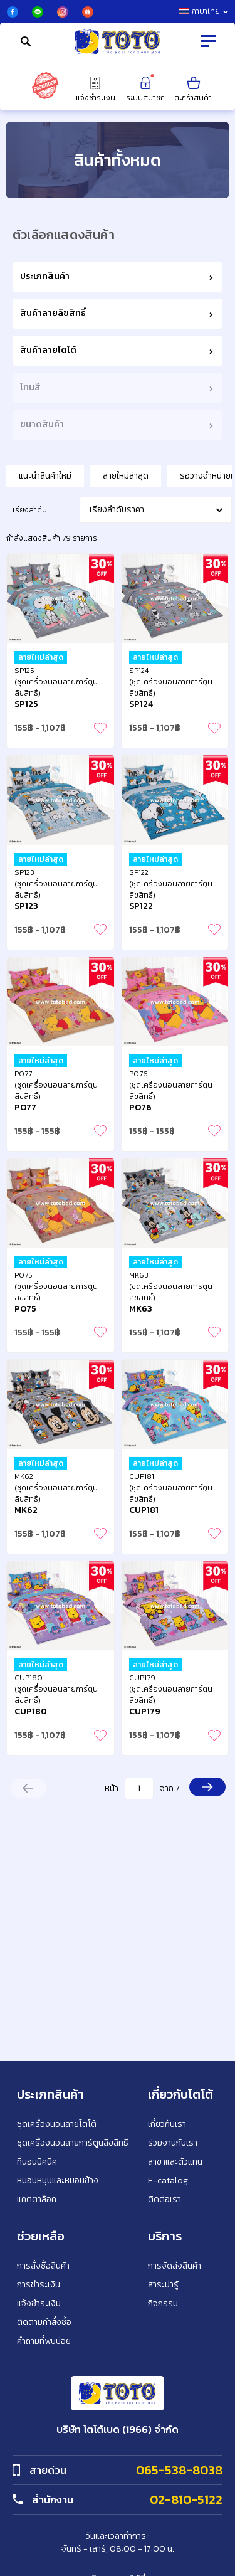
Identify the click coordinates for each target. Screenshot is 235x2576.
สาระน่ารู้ (163, 2284)
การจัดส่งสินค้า (174, 2265)
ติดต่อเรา (164, 2199)
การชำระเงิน (38, 2284)
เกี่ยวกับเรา (167, 2124)
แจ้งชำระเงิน (95, 88)
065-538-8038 (179, 2470)
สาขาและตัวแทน (175, 2161)
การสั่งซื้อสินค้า (43, 2265)
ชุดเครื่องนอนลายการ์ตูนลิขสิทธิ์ (72, 2142)
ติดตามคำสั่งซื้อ (44, 2322)
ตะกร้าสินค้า (193, 88)
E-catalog (168, 2180)
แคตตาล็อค (36, 2199)
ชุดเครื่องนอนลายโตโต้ (57, 2124)
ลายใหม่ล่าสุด (126, 475)
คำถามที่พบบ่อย (44, 2341)
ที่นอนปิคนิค (37, 2161)
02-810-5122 (186, 2499)
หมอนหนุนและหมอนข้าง (57, 2180)
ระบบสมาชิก (145, 88)
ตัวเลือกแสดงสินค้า (64, 234)
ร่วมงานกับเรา (172, 2142)
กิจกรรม (163, 2303)
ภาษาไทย (203, 11)
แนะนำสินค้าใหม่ (45, 475)
